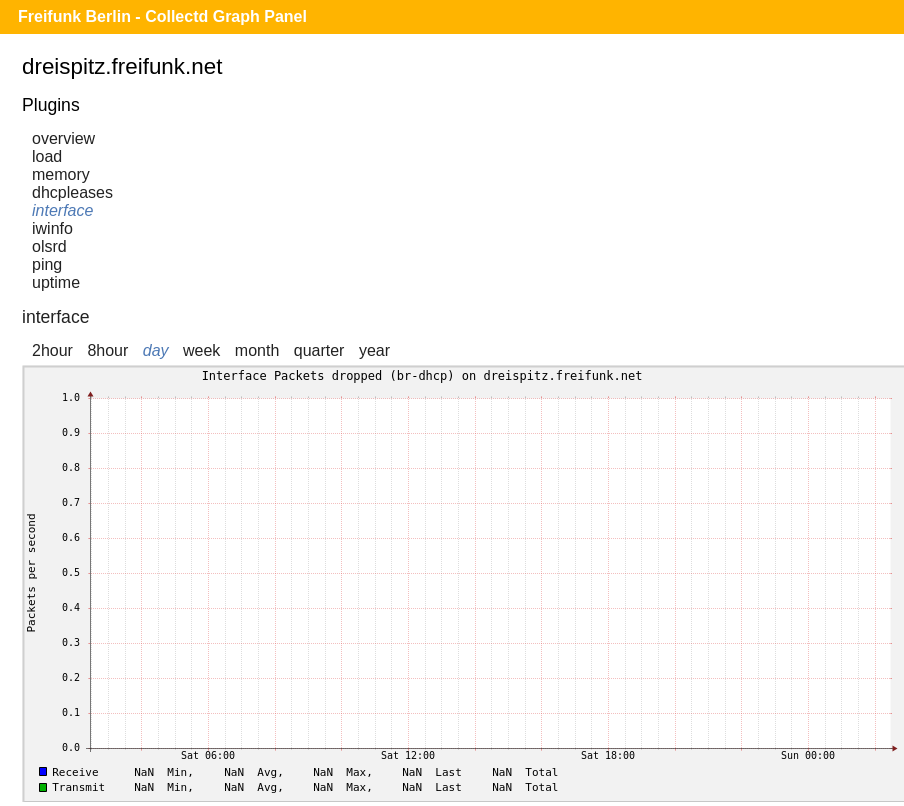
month (257, 350)
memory (61, 174)
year (374, 350)
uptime (56, 282)
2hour (52, 350)
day (156, 350)
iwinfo (52, 228)
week (201, 350)
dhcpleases (72, 192)
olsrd (49, 246)
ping (47, 264)
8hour (107, 350)
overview (63, 138)
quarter (319, 350)
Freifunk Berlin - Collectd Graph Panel (162, 16)
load (47, 156)
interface (62, 210)
